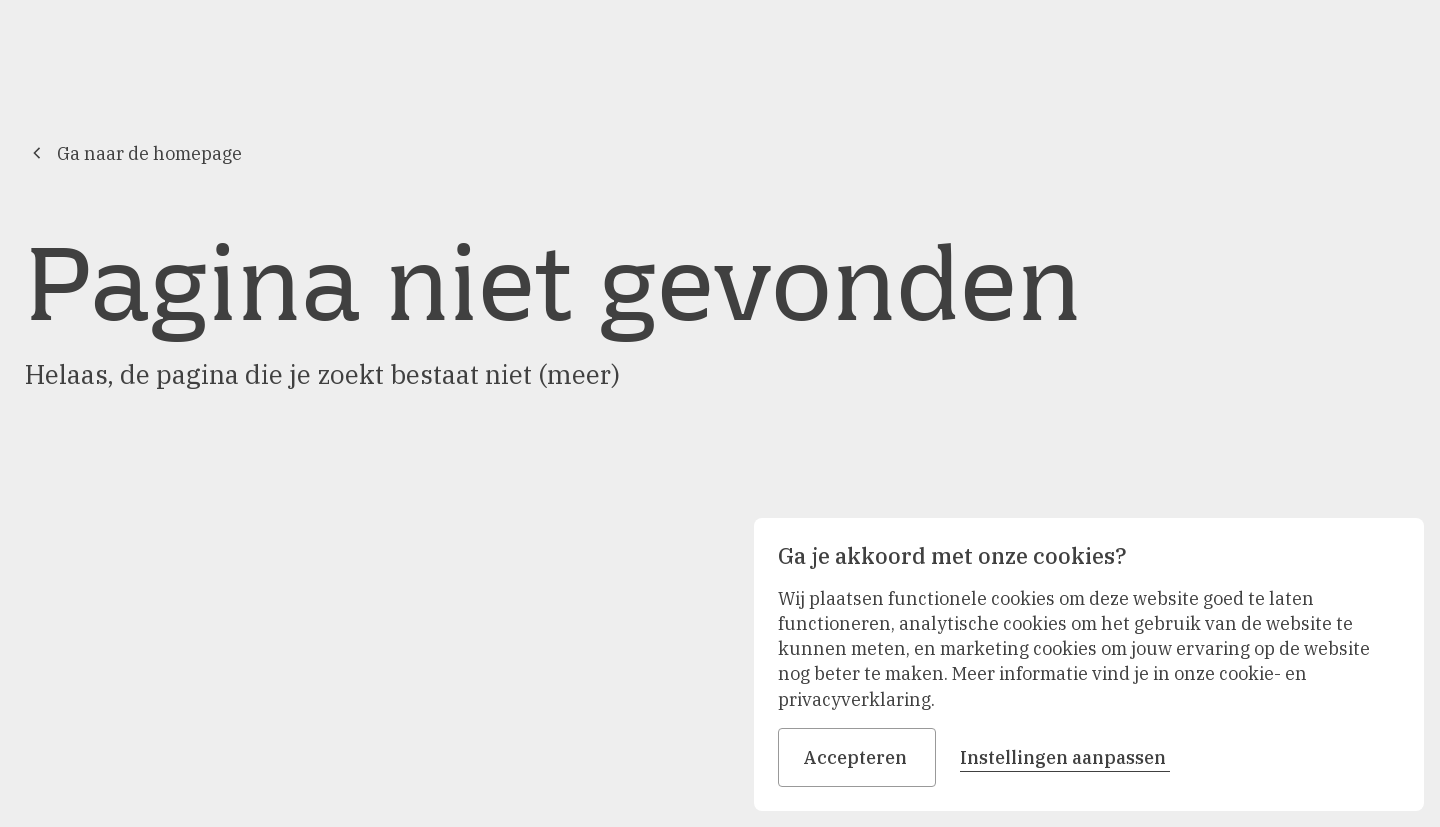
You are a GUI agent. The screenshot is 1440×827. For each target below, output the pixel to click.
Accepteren (857, 757)
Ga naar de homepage (133, 153)
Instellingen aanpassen (1065, 757)
